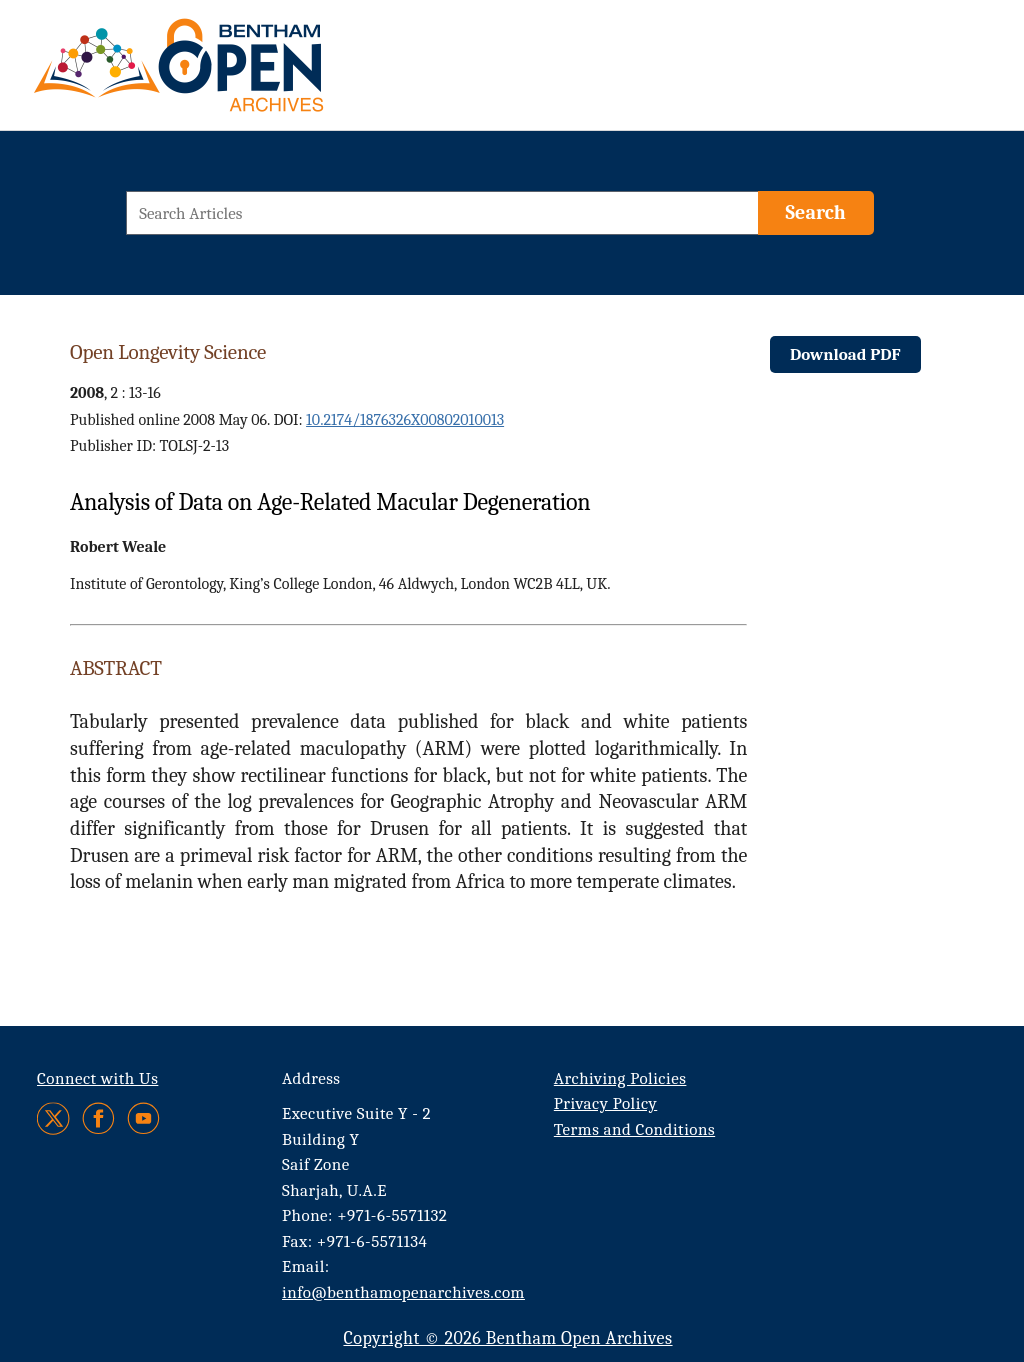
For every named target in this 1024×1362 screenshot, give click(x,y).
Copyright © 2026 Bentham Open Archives (507, 1338)
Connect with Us (97, 1078)
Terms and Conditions (634, 1129)
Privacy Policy (605, 1103)
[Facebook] (98, 1118)
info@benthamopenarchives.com (403, 1292)
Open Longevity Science (168, 352)
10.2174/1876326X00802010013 (405, 420)
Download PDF (845, 354)
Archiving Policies (620, 1078)
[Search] (816, 213)
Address (311, 1078)
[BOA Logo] (237, 73)
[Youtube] (143, 1118)
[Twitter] (54, 1118)
